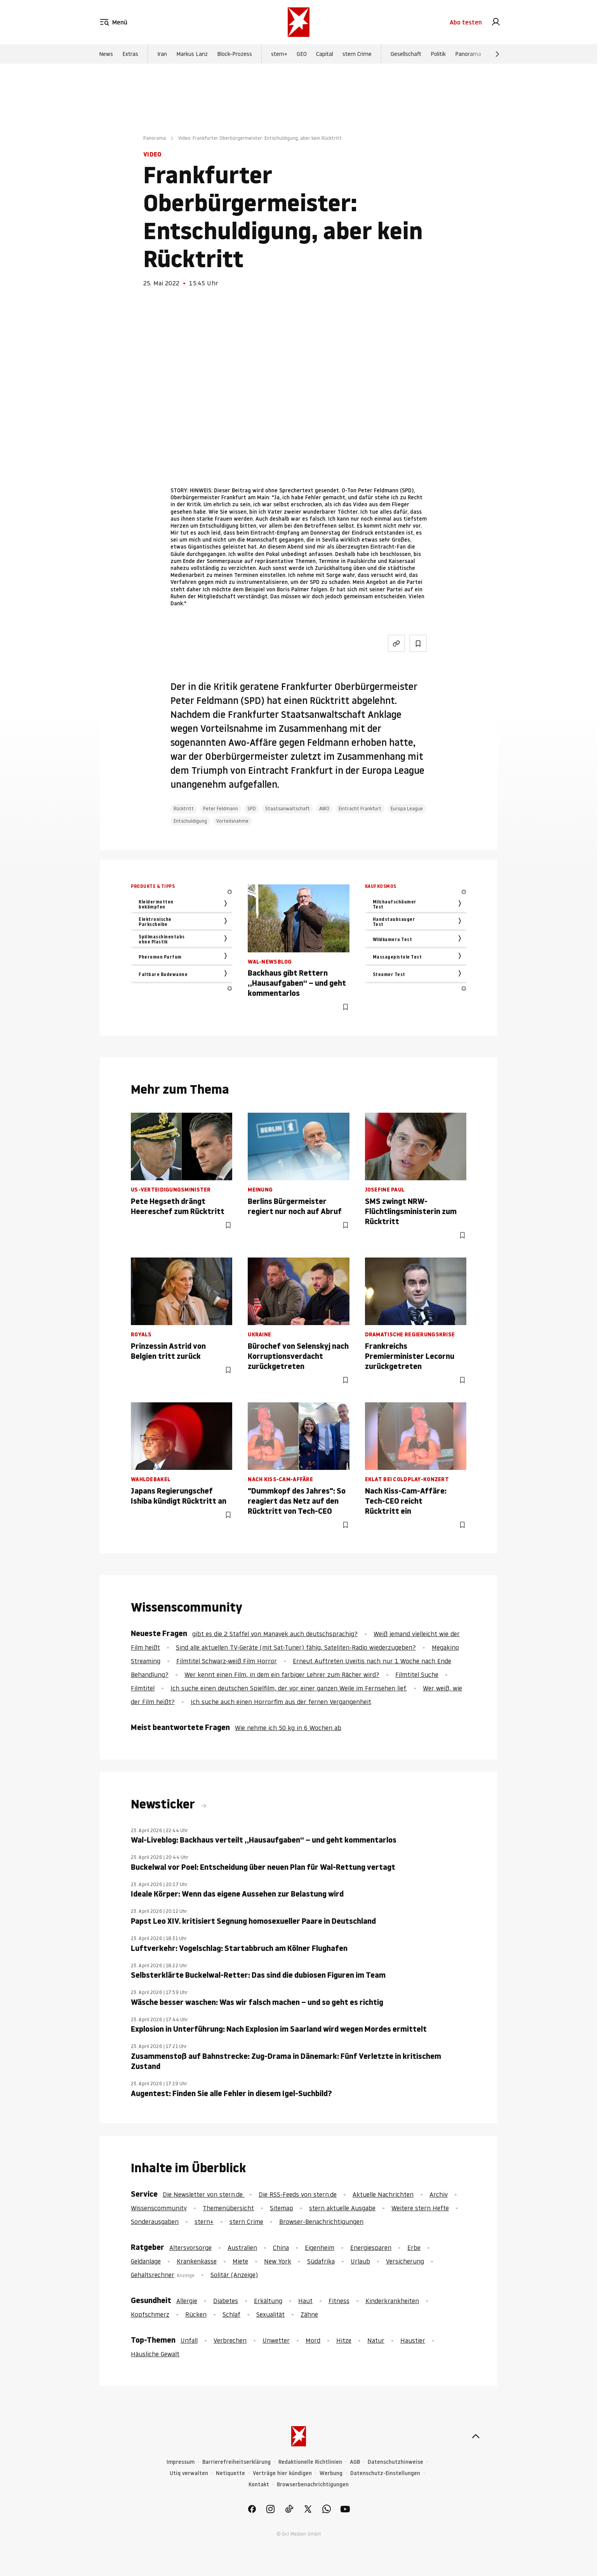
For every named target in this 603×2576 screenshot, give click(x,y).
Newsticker (164, 1804)
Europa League (407, 808)
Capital (324, 55)
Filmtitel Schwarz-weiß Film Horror (226, 1661)
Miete (240, 2261)
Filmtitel (143, 1688)
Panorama (468, 55)
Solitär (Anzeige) (234, 2275)
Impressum (181, 2462)
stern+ (279, 55)
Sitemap (281, 2208)
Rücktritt (184, 808)
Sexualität (270, 2314)
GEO (302, 55)
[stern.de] (299, 23)
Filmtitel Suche (416, 1674)
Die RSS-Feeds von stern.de (298, 2194)
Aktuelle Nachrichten (383, 2194)
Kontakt (258, 2484)
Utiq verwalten (189, 2473)
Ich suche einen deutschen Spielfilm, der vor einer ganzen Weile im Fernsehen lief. (288, 1688)
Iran (162, 55)
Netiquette (230, 2473)
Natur (375, 2340)
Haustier (412, 2340)
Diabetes (225, 2301)
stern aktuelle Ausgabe (342, 2208)
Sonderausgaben (155, 2221)
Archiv (438, 2194)
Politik (438, 55)
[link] (496, 23)
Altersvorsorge (190, 2247)
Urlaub (360, 2261)
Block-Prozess (234, 55)
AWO (324, 808)
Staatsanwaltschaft (287, 808)
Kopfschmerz (150, 2314)
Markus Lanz (192, 55)
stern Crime (357, 55)
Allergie (186, 2301)
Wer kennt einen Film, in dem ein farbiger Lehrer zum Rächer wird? (281, 1674)
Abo (466, 23)
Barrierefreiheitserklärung (236, 2462)
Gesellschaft (406, 55)
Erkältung (268, 2301)
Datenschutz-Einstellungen (385, 2473)
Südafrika (321, 2261)
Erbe (414, 2247)
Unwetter (276, 2340)
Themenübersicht (228, 2208)
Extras (130, 55)
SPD (251, 808)
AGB (355, 2462)
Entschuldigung (190, 821)
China (281, 2247)
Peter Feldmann (220, 808)
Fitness (338, 2301)
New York (277, 2261)
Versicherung (405, 2261)
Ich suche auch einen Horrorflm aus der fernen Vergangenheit (281, 1702)
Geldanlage (146, 2261)
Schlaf (231, 2314)
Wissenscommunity (159, 2208)
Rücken (196, 2314)
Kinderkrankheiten (392, 2301)
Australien (242, 2247)
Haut (305, 2301)
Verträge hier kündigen (282, 2473)
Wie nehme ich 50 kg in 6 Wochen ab (288, 1728)
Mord (313, 2340)
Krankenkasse (197, 2261)
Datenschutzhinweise (395, 2462)
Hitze (343, 2340)
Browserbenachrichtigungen (313, 2484)
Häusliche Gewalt (155, 2354)
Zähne (309, 2314)
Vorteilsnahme (232, 821)
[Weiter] (497, 56)
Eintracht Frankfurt (360, 808)
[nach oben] (475, 2436)
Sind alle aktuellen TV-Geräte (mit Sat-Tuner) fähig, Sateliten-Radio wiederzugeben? (296, 1647)
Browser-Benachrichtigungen (321, 2221)
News (106, 55)
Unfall (189, 2340)
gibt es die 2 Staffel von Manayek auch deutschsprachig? (275, 1634)
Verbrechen (230, 2340)
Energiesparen (370, 2247)
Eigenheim (319, 2247)
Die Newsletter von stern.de (204, 2194)
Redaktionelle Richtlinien (310, 2462)
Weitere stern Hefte (420, 2208)
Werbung (331, 2473)
